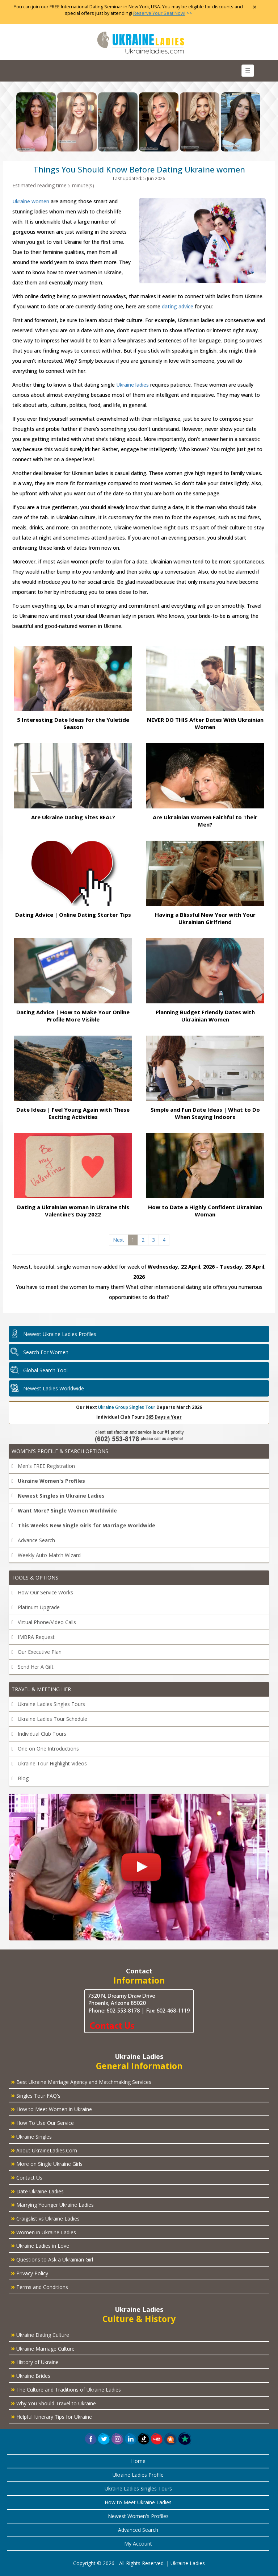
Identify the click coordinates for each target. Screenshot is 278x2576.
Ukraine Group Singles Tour (126, 1407)
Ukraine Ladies (187, 2563)
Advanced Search (138, 2529)
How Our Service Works (42, 1592)
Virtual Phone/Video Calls (44, 1622)
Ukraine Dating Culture (40, 2334)
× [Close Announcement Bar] (255, 7)
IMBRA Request (33, 1637)
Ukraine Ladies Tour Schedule (49, 1718)
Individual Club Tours (39, 1733)
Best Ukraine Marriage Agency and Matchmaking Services (81, 2081)
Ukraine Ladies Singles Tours (48, 1704)
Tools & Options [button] (35, 1577)
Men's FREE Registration (43, 1465)
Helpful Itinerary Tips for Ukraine (51, 2416)
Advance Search (33, 1540)
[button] (170, 2438)
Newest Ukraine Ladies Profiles (59, 1334)
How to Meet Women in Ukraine (51, 2108)
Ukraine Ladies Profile (138, 2474)
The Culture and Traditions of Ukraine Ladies (66, 2389)
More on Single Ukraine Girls (47, 2163)
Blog (20, 1778)
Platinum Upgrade (36, 1607)
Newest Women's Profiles (138, 2516)
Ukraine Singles (31, 2136)
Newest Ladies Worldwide (53, 1388)
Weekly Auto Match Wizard (46, 1555)
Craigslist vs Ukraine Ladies (45, 2218)
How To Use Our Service (42, 2122)
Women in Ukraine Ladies (43, 2231)
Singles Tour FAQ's (35, 2095)
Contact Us (26, 2177)
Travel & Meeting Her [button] (41, 1689)
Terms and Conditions (39, 2286)
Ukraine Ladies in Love (40, 2245)
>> (162, 13)
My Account (138, 2543)
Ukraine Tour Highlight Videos (49, 1763)
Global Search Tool (45, 1370)
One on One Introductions (45, 1748)
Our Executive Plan (37, 1651)
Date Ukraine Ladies (37, 2190)
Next (118, 1239)
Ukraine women (30, 201)
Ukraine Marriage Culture (43, 2348)
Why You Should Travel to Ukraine (53, 2402)
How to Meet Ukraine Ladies (138, 2502)
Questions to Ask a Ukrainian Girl (52, 2259)
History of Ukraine (35, 2361)
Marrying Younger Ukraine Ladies (52, 2204)
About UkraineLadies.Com (44, 2150)
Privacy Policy (29, 2272)
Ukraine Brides (30, 2375)
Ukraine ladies (132, 384)
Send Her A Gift (33, 1666)
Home (138, 2461)
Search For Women (45, 1352)
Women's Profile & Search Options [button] (60, 1451)
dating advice (177, 306)
